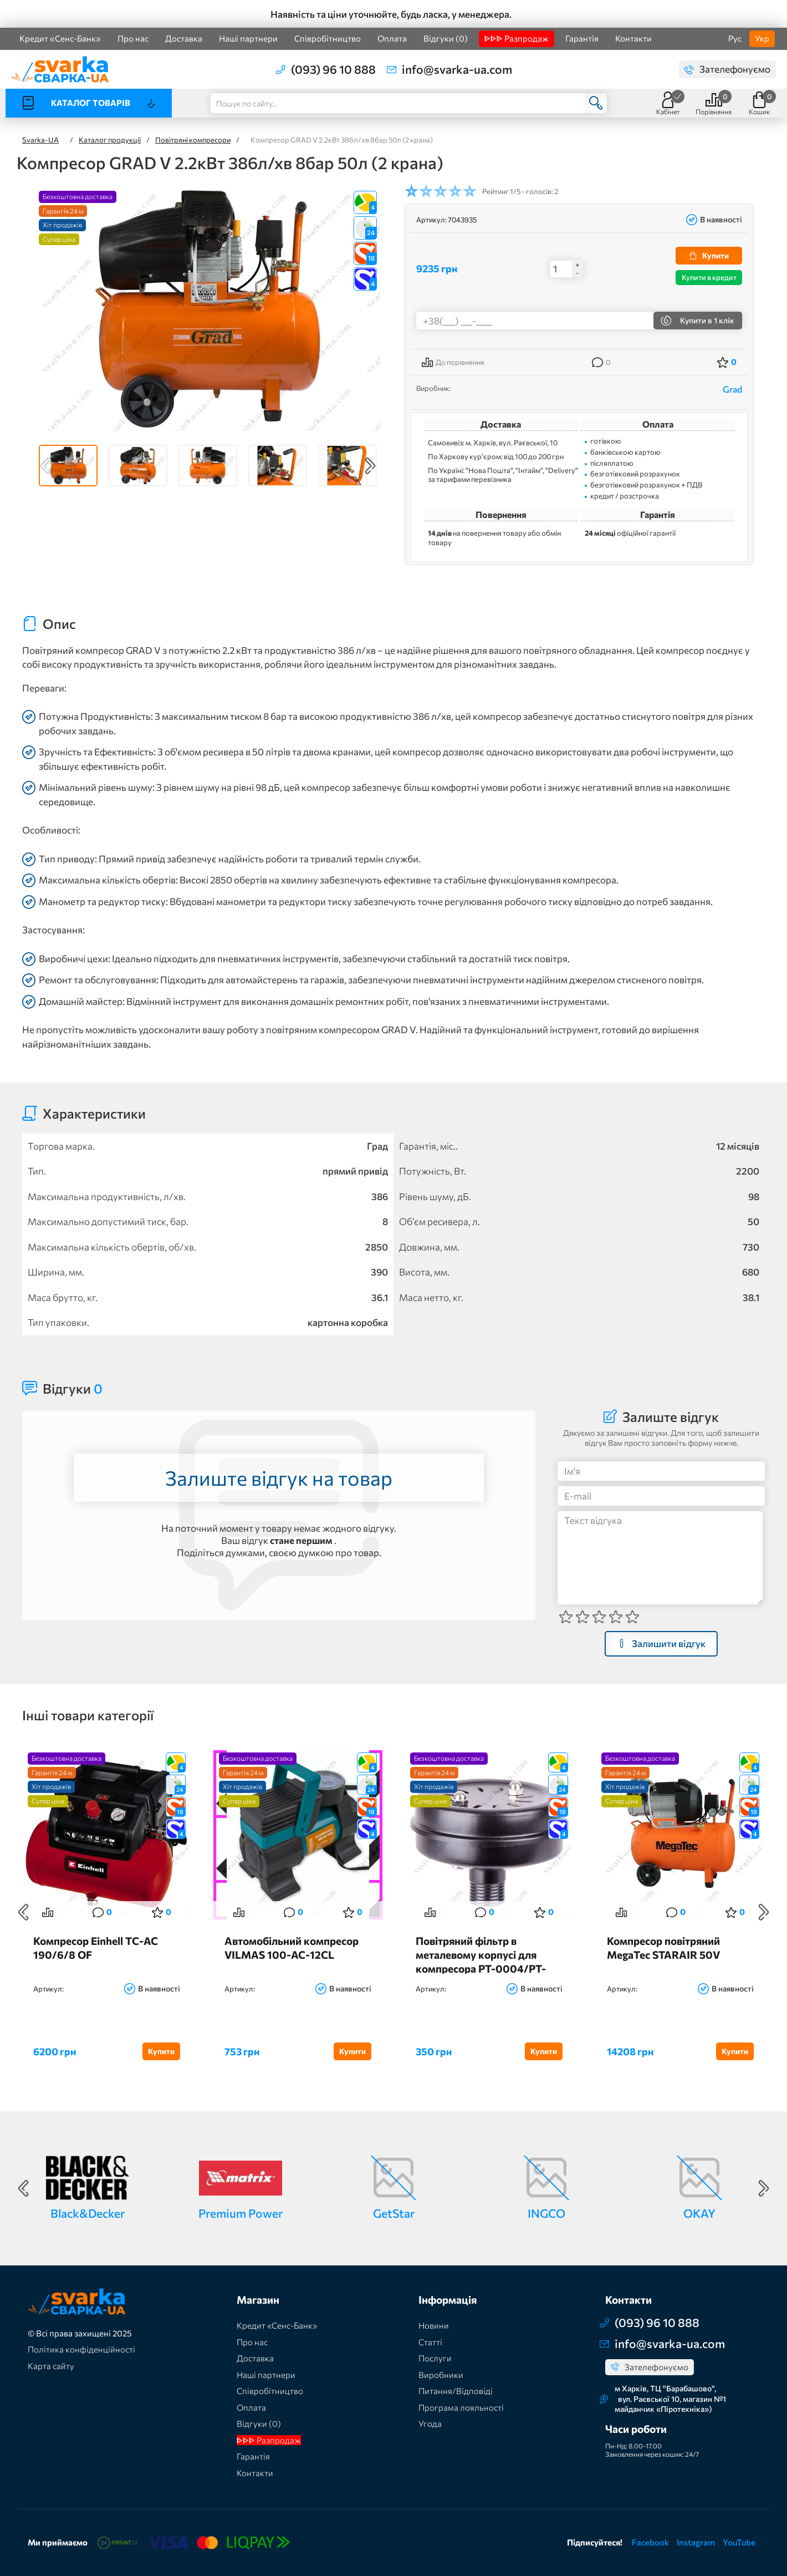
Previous (45, 466)
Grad (732, 389)
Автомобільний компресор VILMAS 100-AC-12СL (291, 1947)
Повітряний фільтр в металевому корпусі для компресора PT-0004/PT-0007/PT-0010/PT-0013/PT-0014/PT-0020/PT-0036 (488, 1954)
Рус (735, 38)
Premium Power (240, 2213)
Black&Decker (87, 2213)
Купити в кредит (709, 277)
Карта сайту (51, 2366)
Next (370, 466)
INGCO (546, 2213)
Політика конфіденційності (81, 2349)
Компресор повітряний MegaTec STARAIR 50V (663, 1947)
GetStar (394, 2213)
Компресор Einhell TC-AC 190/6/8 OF (95, 1947)
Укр (762, 38)
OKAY (699, 2213)
